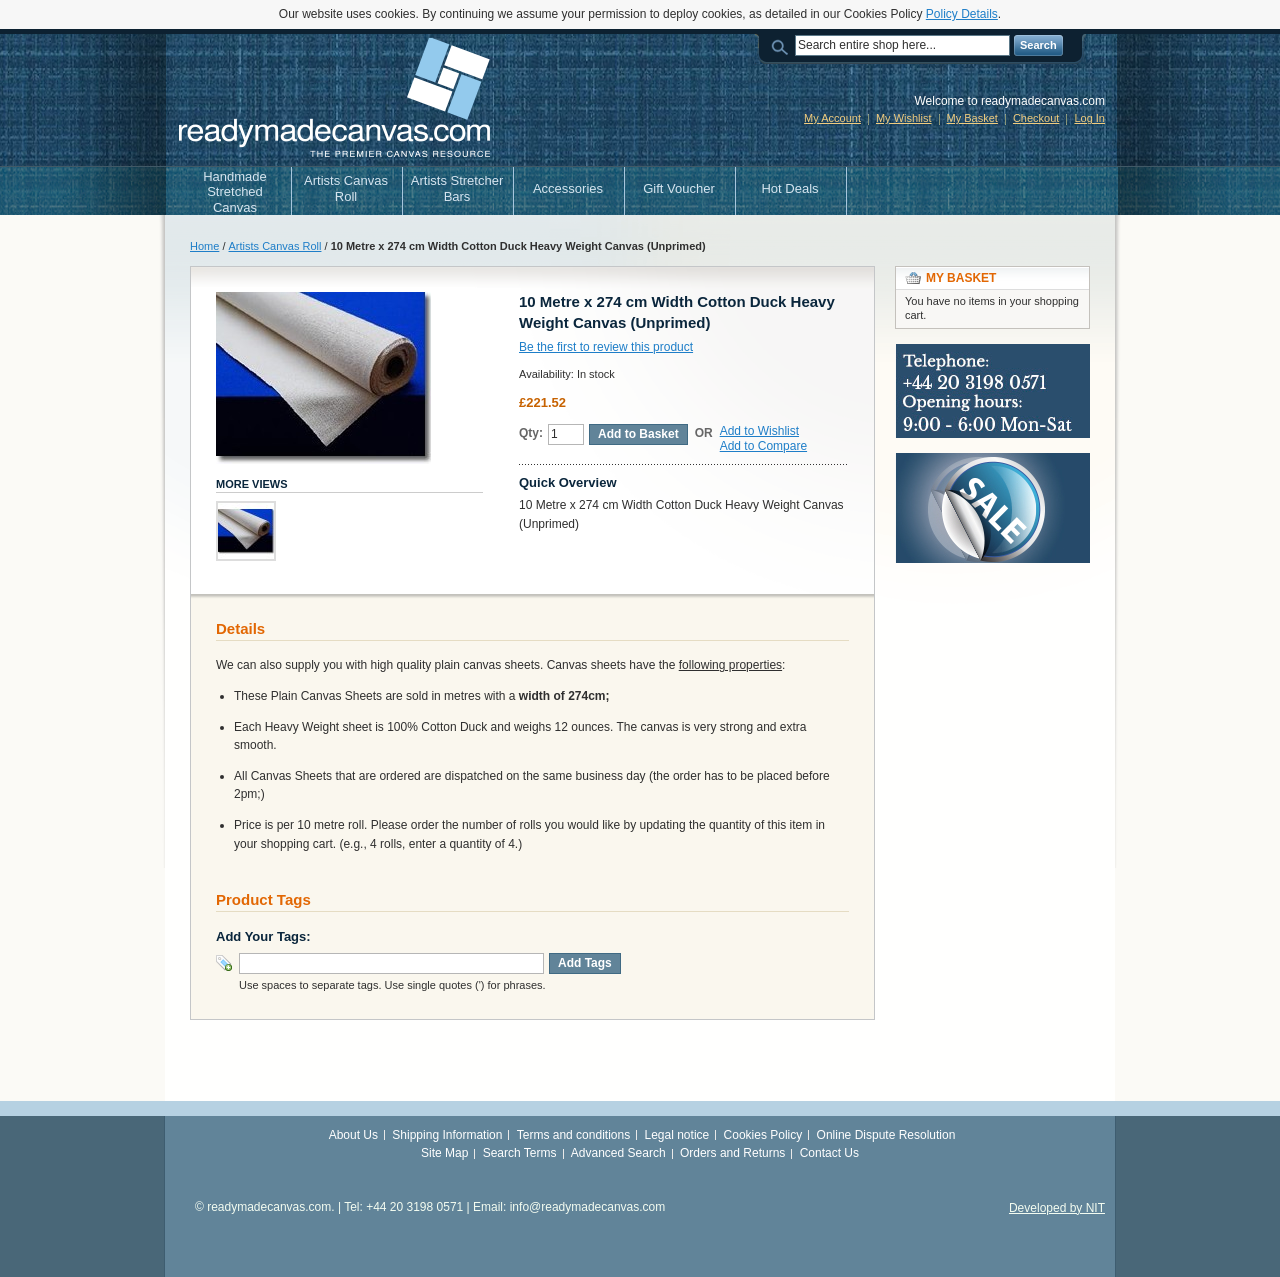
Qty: (531, 433)
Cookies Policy (763, 1135)
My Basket (972, 118)
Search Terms (520, 1153)
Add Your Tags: (263, 936)
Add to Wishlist (759, 431)
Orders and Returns (732, 1153)
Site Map (444, 1153)
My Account (832, 118)
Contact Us (829, 1153)
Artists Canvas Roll (275, 246)
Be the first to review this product (606, 347)
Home (204, 246)
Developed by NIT (1057, 1208)
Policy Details (962, 14)
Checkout (1036, 118)
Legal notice (677, 1135)
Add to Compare (763, 446)
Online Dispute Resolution (886, 1135)
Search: (783, 45)
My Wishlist (904, 118)
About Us (353, 1135)
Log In (1089, 118)
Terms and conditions (573, 1135)
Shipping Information (447, 1135)
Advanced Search (618, 1153)
